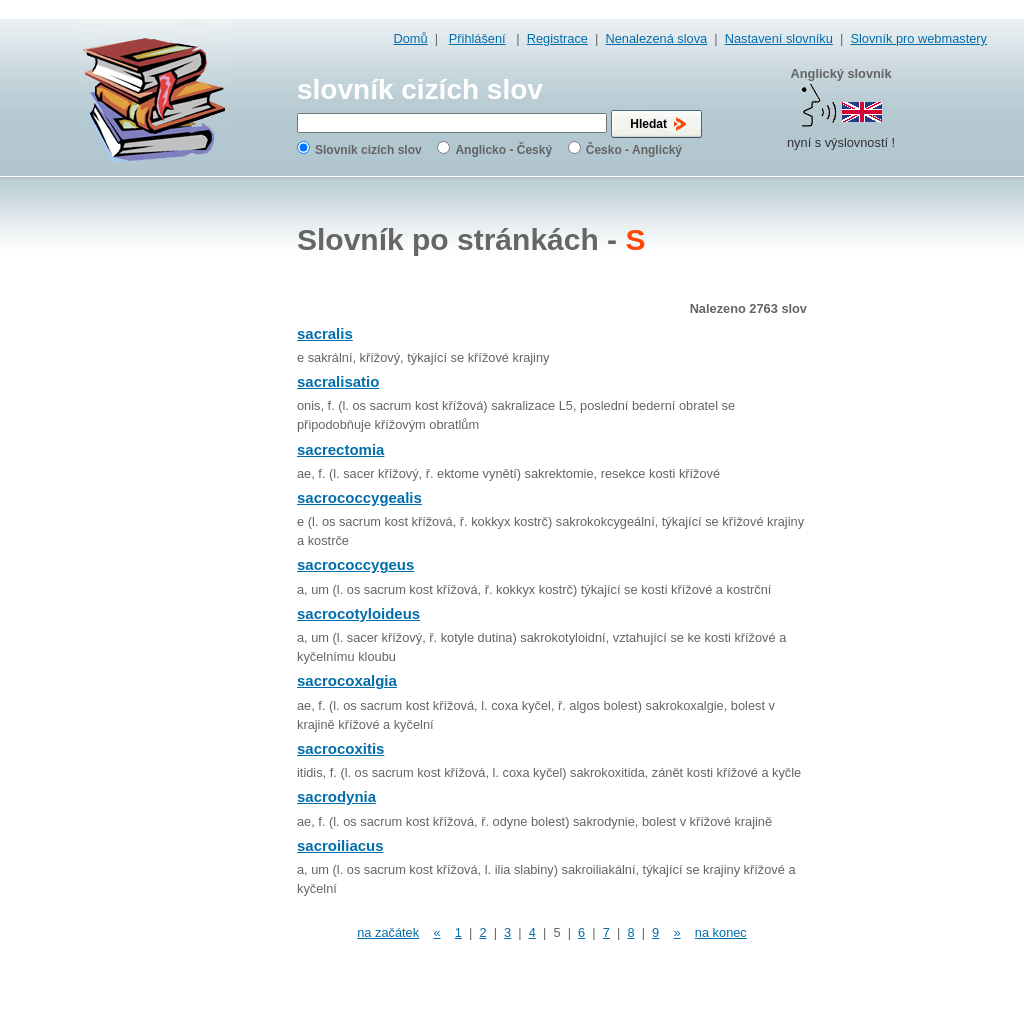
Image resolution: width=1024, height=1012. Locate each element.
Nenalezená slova (656, 38)
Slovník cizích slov (368, 150)
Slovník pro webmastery (918, 38)
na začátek (388, 932)
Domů (411, 38)
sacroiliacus (340, 845)
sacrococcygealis (359, 497)
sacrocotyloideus (358, 613)
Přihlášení (477, 38)
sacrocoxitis (340, 748)
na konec (721, 932)
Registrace (557, 38)
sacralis (325, 333)
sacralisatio (338, 381)
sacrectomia (340, 449)
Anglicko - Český (503, 150)
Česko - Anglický (634, 150)
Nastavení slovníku (779, 38)
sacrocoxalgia (347, 680)
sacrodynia (336, 796)
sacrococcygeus (355, 564)
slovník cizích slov (420, 89)
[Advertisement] (907, 500)
